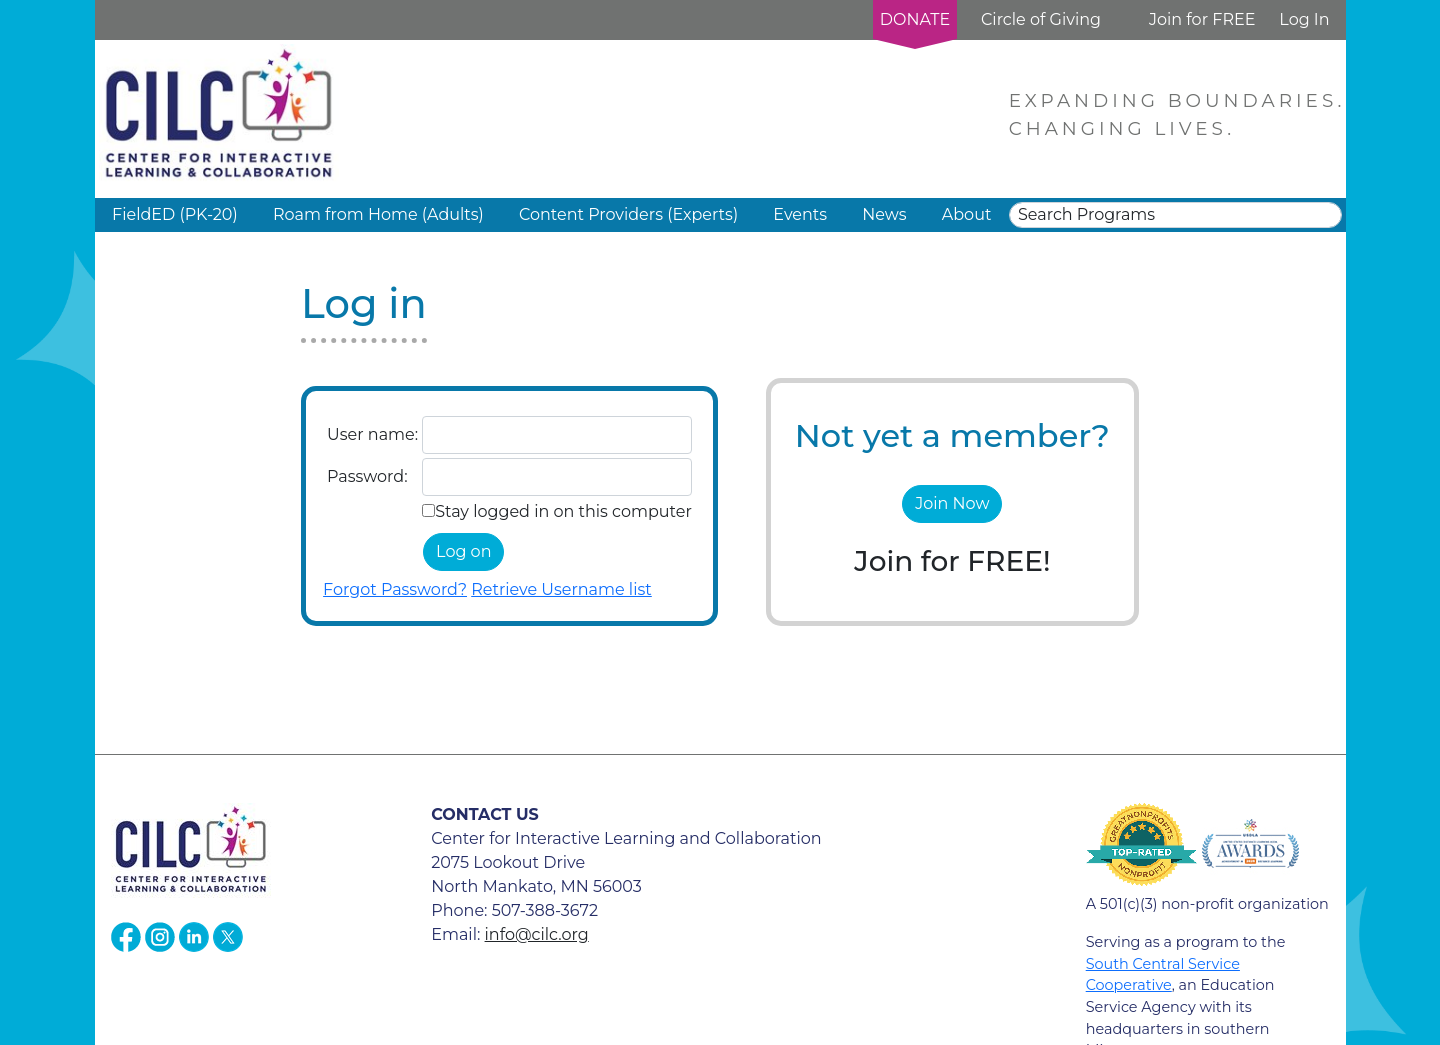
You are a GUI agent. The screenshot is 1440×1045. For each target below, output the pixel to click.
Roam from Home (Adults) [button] (378, 214)
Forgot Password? (395, 589)
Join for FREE (1202, 19)
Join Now (952, 503)
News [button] (884, 214)
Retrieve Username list (561, 589)
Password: (367, 476)
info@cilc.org (537, 934)
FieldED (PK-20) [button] (175, 214)
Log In (1304, 19)
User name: (372, 434)
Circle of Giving (1041, 19)
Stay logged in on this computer (563, 511)
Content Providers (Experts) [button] (628, 214)
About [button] (967, 214)
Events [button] (800, 214)
